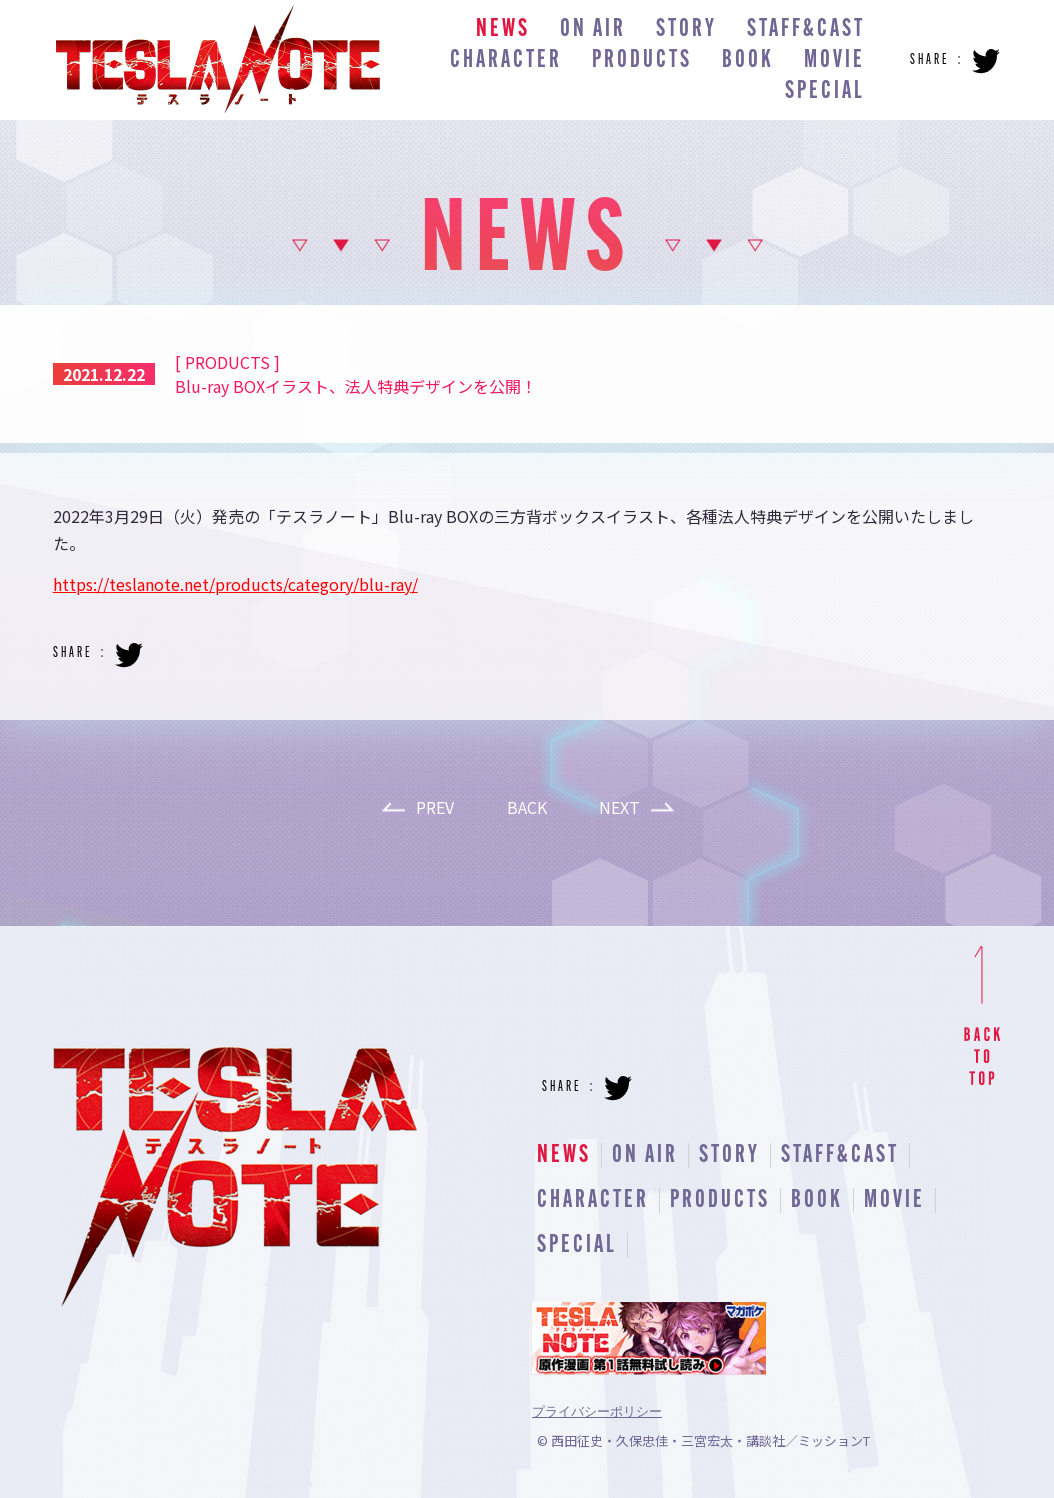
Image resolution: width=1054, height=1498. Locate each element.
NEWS (503, 29)
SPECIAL (825, 91)
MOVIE (834, 60)
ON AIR (593, 29)
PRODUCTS (642, 60)
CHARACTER (506, 60)
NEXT (619, 807)
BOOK (748, 60)
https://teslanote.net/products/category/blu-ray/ (235, 584)
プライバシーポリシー (597, 1411)
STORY (686, 29)
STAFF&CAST (806, 29)
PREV (435, 807)
